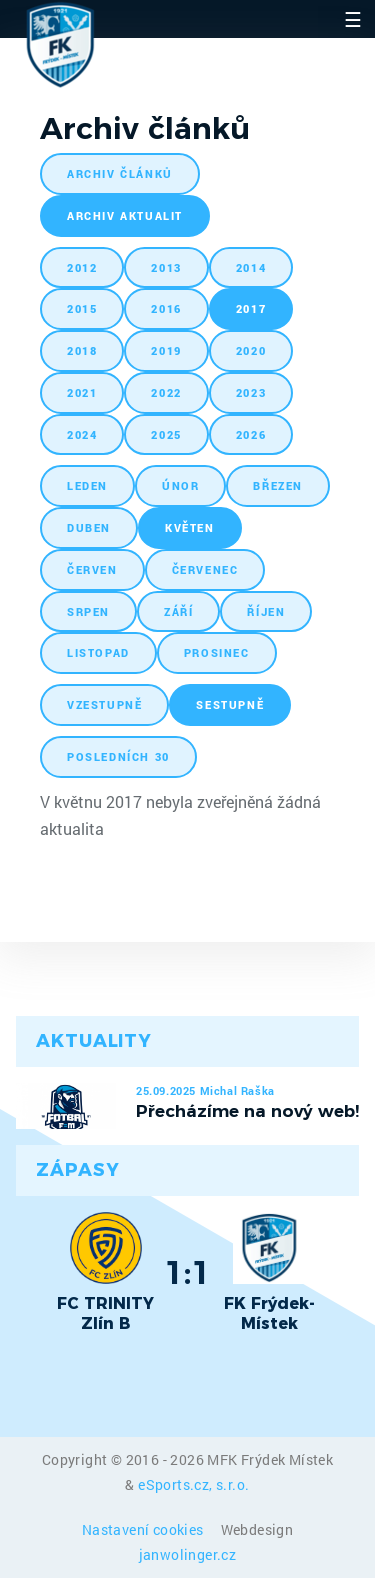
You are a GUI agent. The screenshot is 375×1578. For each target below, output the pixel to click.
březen (278, 485)
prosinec (217, 652)
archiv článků (120, 173)
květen (190, 527)
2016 (166, 308)
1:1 (187, 1272)
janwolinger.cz (188, 1554)
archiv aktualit (125, 215)
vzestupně (104, 704)
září (178, 611)
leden (87, 485)
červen (92, 569)
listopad (98, 652)
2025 (166, 434)
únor (180, 485)
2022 (166, 392)
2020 (251, 350)
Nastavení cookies (144, 1529)
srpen (88, 611)
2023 (251, 392)
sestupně (230, 704)
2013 (166, 267)
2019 (166, 350)
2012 (82, 267)
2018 (82, 350)
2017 (251, 308)
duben (89, 527)
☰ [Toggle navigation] (353, 19)
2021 (82, 392)
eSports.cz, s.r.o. (193, 1484)
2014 (251, 267)
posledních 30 (118, 756)
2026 (251, 434)
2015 (82, 308)
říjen (266, 611)
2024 (82, 434)
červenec (205, 569)
